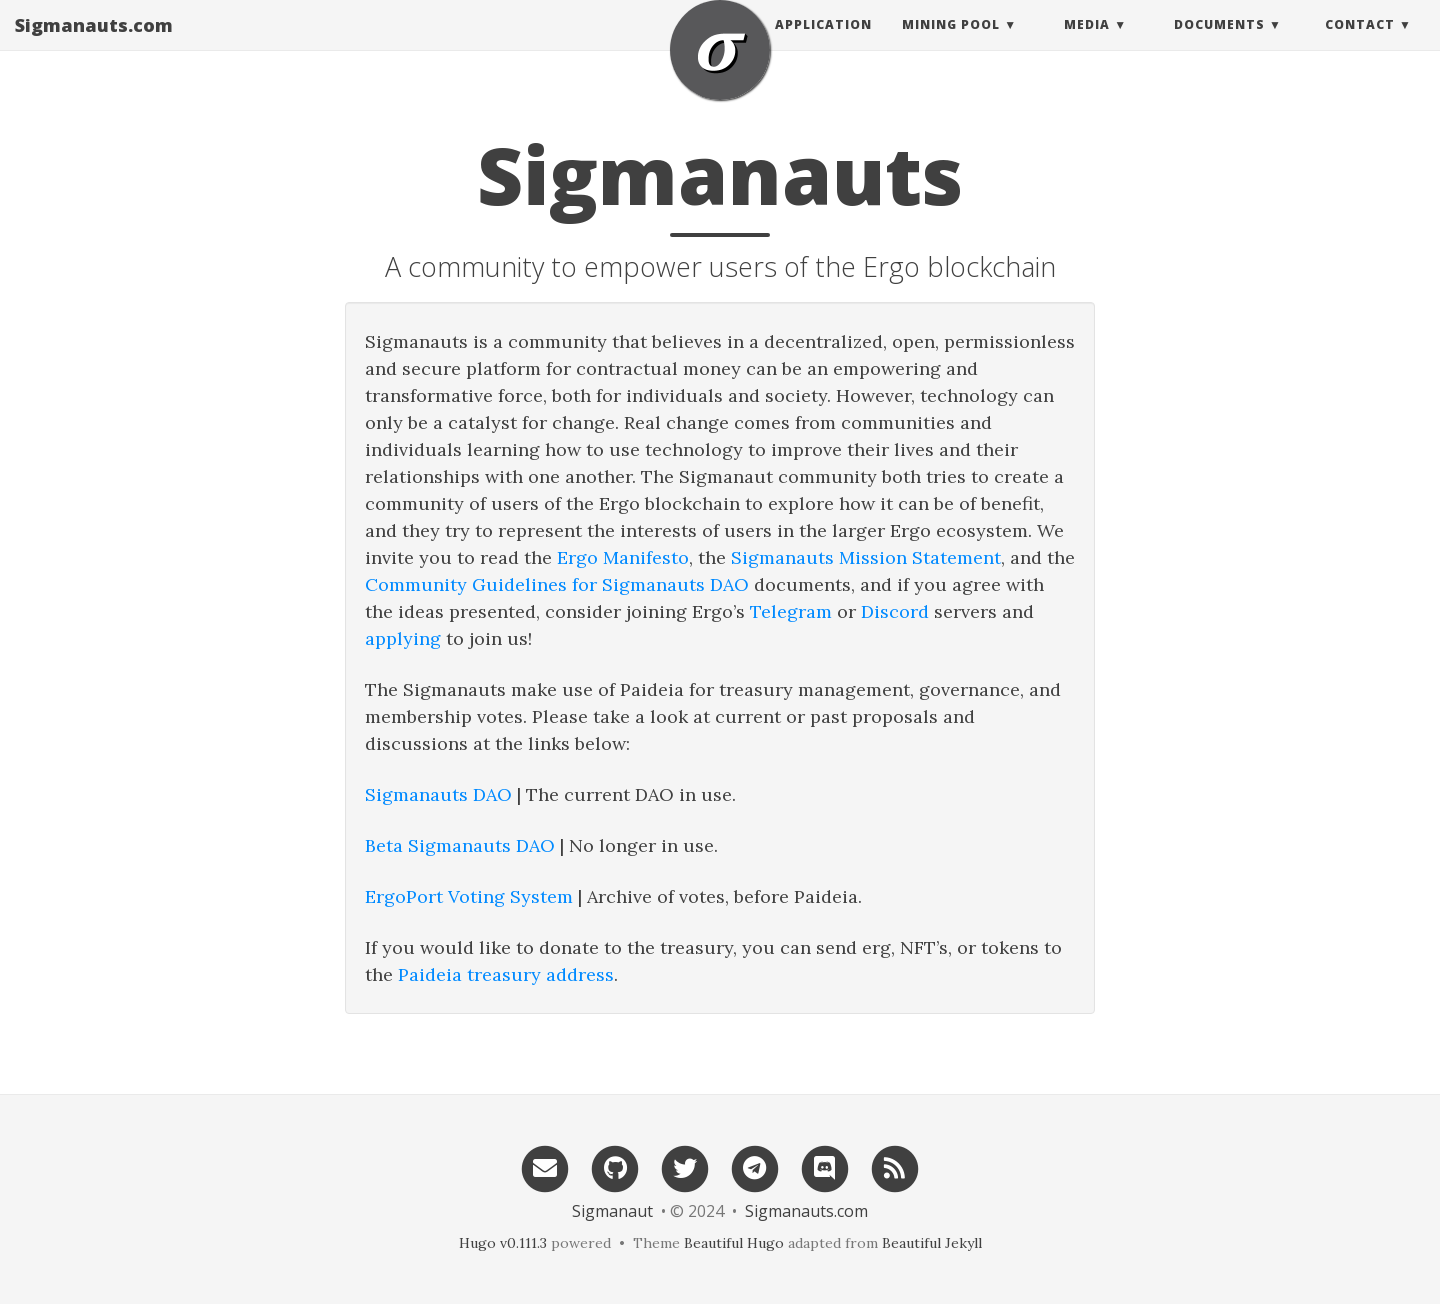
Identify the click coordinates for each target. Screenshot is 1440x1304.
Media (1087, 44)
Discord (895, 611)
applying (403, 638)
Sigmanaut (612, 1211)
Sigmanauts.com (94, 45)
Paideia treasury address (506, 974)
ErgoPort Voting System (469, 896)
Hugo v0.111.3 (503, 1243)
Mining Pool (951, 44)
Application (823, 44)
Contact (1360, 44)
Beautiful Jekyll (932, 1243)
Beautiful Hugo (734, 1243)
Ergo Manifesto (623, 557)
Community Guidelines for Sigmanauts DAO (557, 584)
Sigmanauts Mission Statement (866, 557)
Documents (1219, 44)
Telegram (791, 611)
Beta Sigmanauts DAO (460, 845)
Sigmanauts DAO (438, 794)
